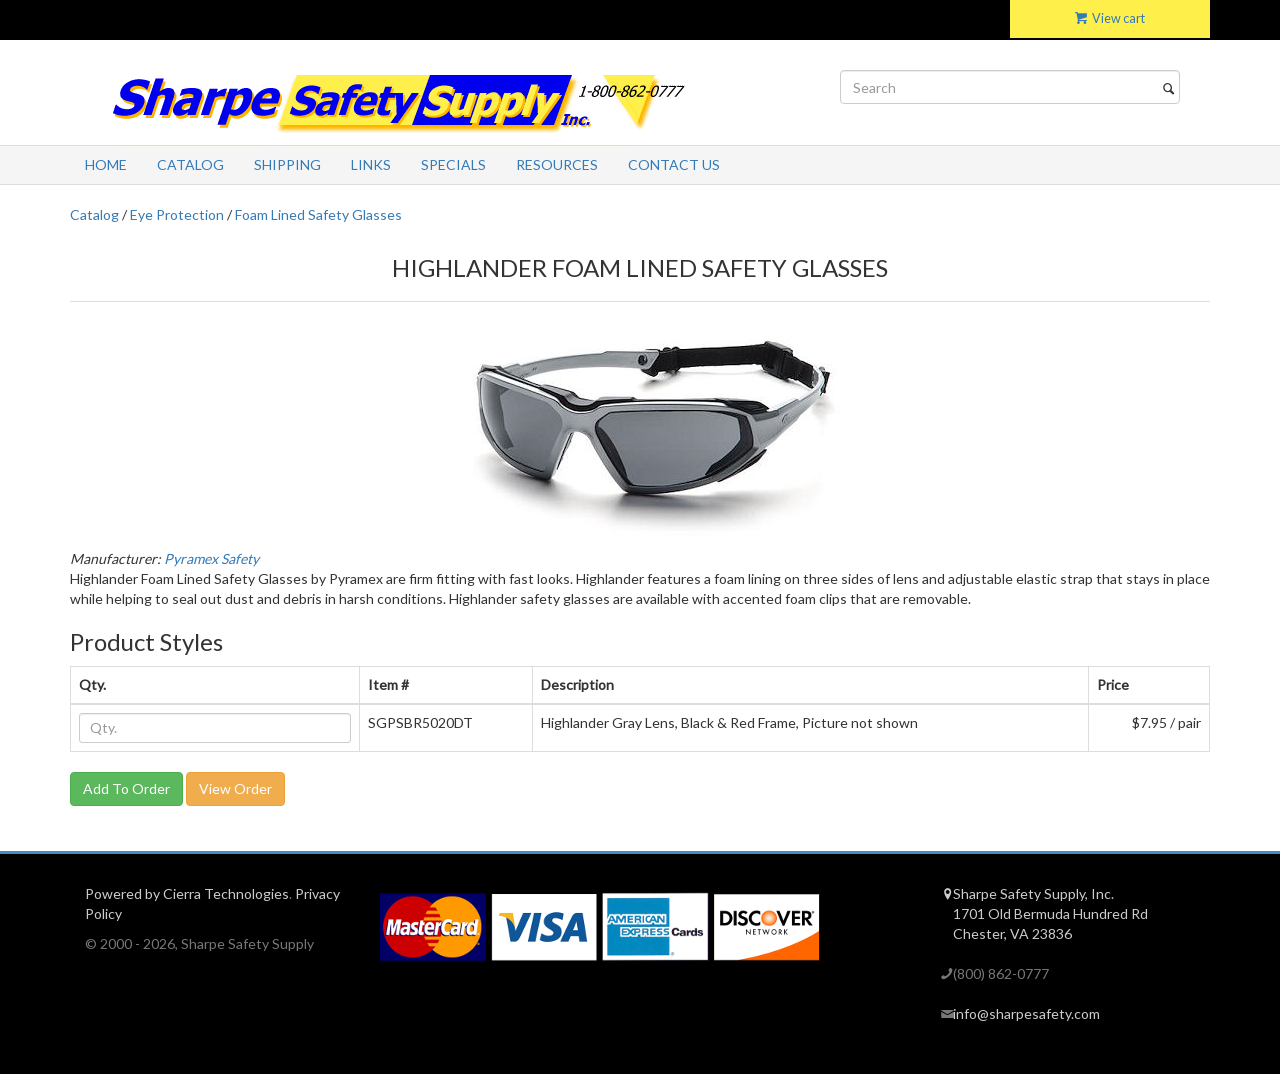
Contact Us (674, 164)
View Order (235, 788)
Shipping (287, 164)
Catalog (190, 164)
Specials (453, 164)
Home (106, 164)
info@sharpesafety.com (1026, 1013)
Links (371, 164)
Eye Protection (177, 214)
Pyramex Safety (211, 558)
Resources (557, 164)
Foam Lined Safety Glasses (318, 214)
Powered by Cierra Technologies (187, 893)
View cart (1110, 18)
